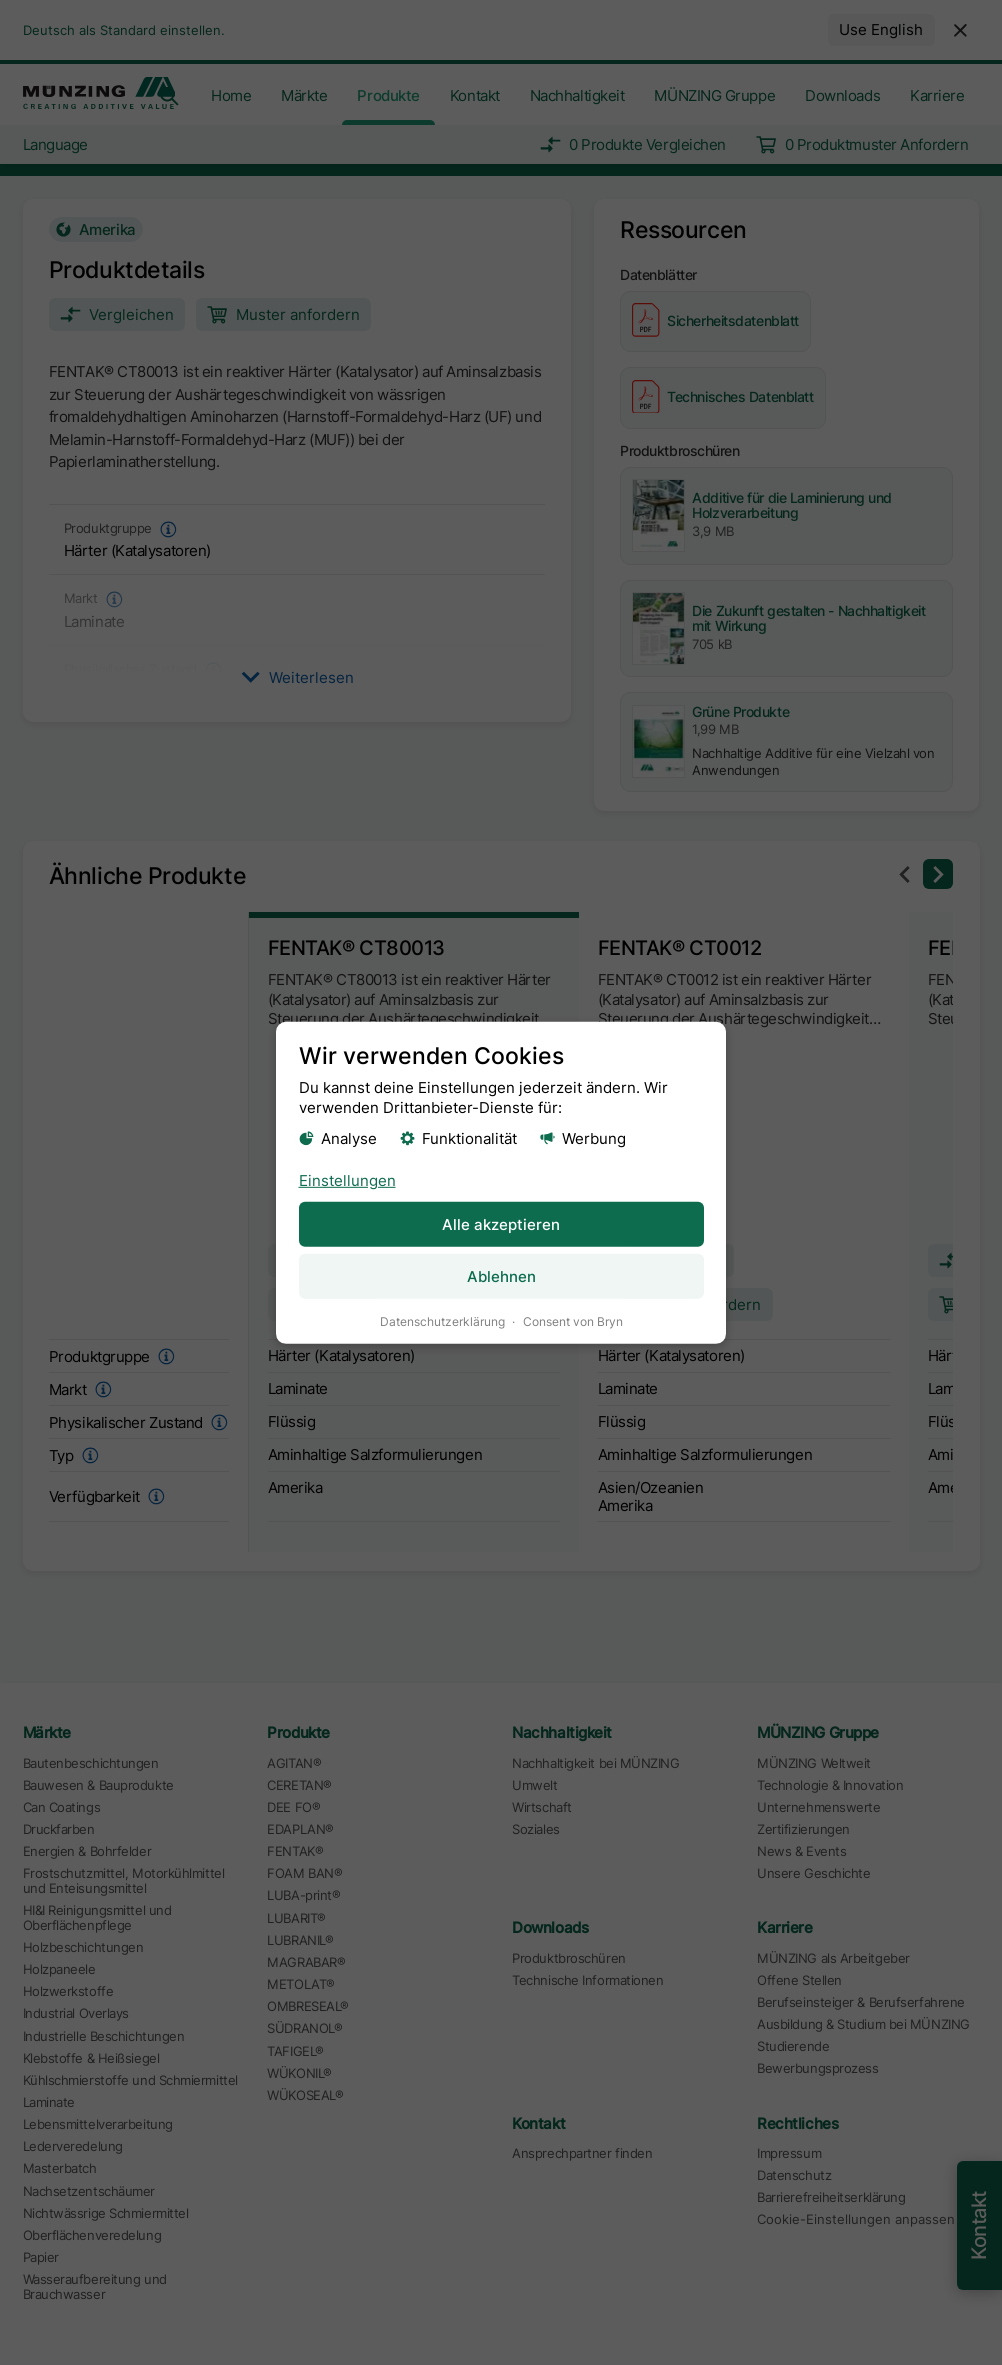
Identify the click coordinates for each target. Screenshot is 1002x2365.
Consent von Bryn (573, 1320)
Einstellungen (347, 1179)
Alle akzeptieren (501, 1223)
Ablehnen (501, 1275)
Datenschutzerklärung (442, 1320)
